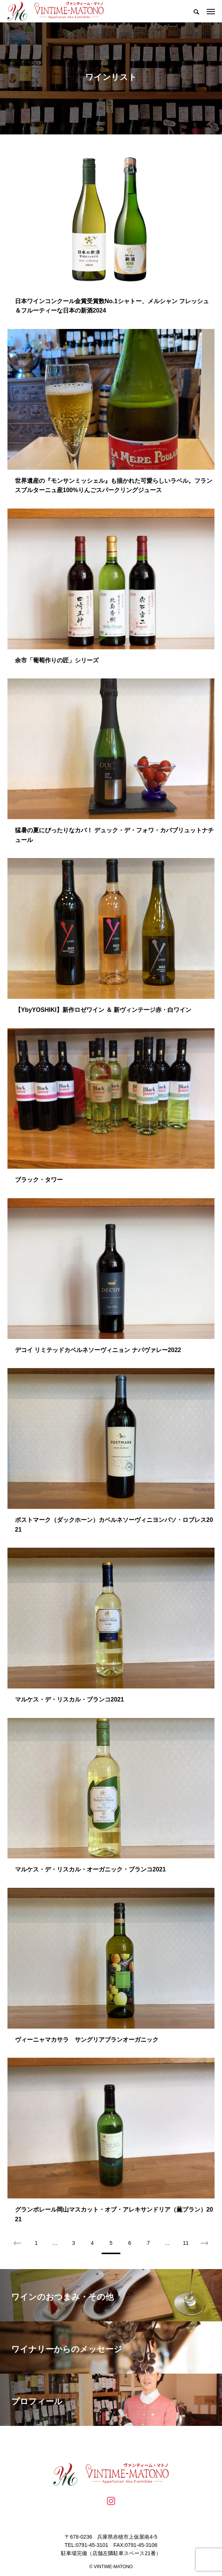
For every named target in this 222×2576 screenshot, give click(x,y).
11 (186, 2243)
